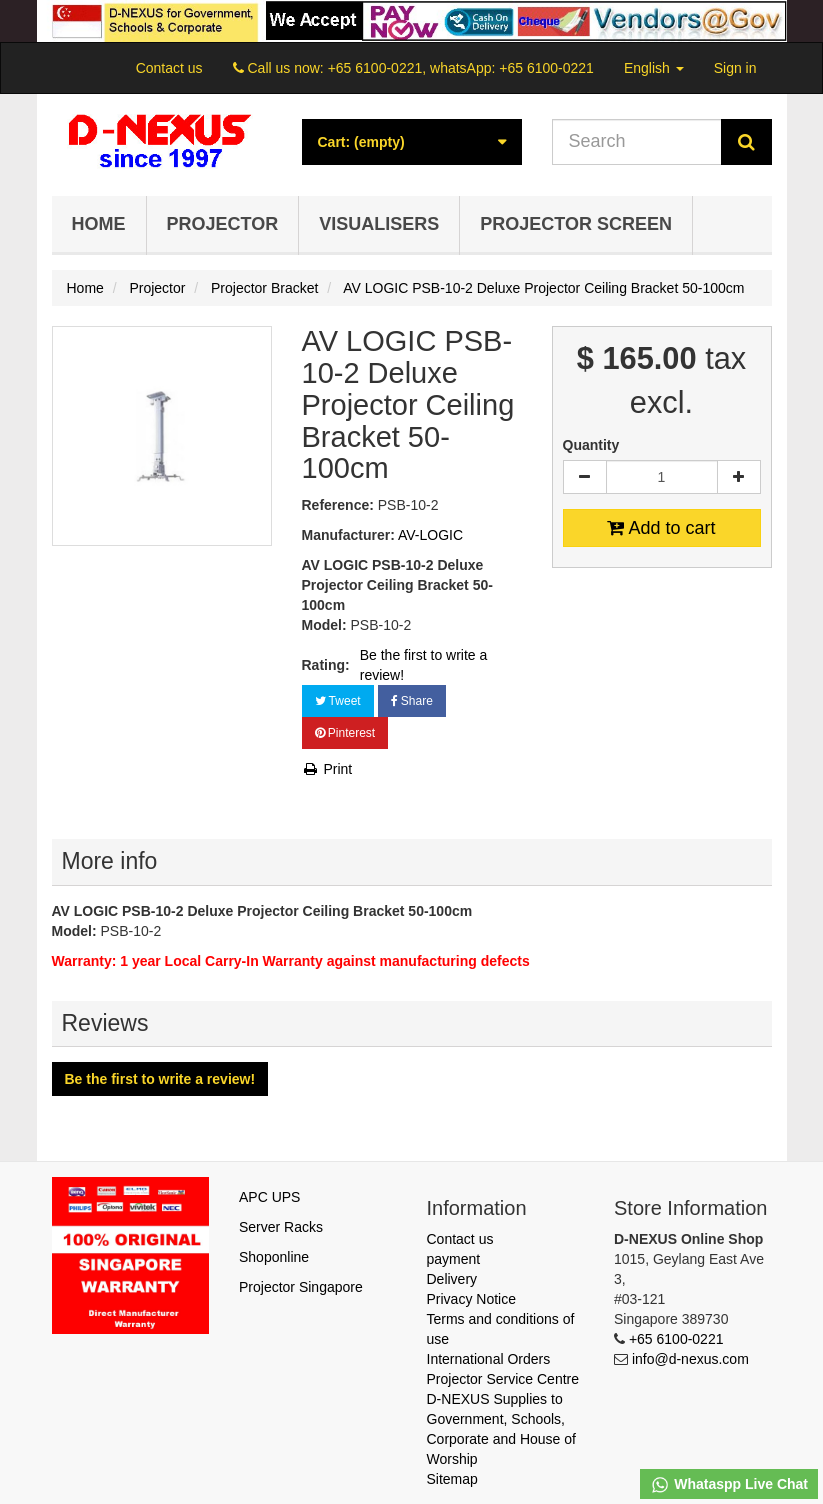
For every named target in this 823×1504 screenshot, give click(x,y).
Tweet (338, 701)
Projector (223, 224)
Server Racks (281, 1227)
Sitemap (452, 1479)
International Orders (489, 1359)
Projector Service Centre (503, 1379)
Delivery (452, 1279)
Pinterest (345, 733)
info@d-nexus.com (690, 1359)
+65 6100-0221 (676, 1339)
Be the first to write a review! (424, 665)
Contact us (169, 68)
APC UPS (269, 1197)
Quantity (591, 445)
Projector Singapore (301, 1287)
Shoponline (274, 1257)
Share (412, 701)
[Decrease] (585, 477)
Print (327, 769)
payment (454, 1259)
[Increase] (739, 477)
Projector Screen (576, 224)
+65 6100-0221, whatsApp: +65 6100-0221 (461, 68)
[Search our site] (637, 142)
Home (99, 224)
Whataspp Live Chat (729, 1485)
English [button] (654, 68)
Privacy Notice (471, 1299)
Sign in (735, 68)
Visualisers (379, 224)
